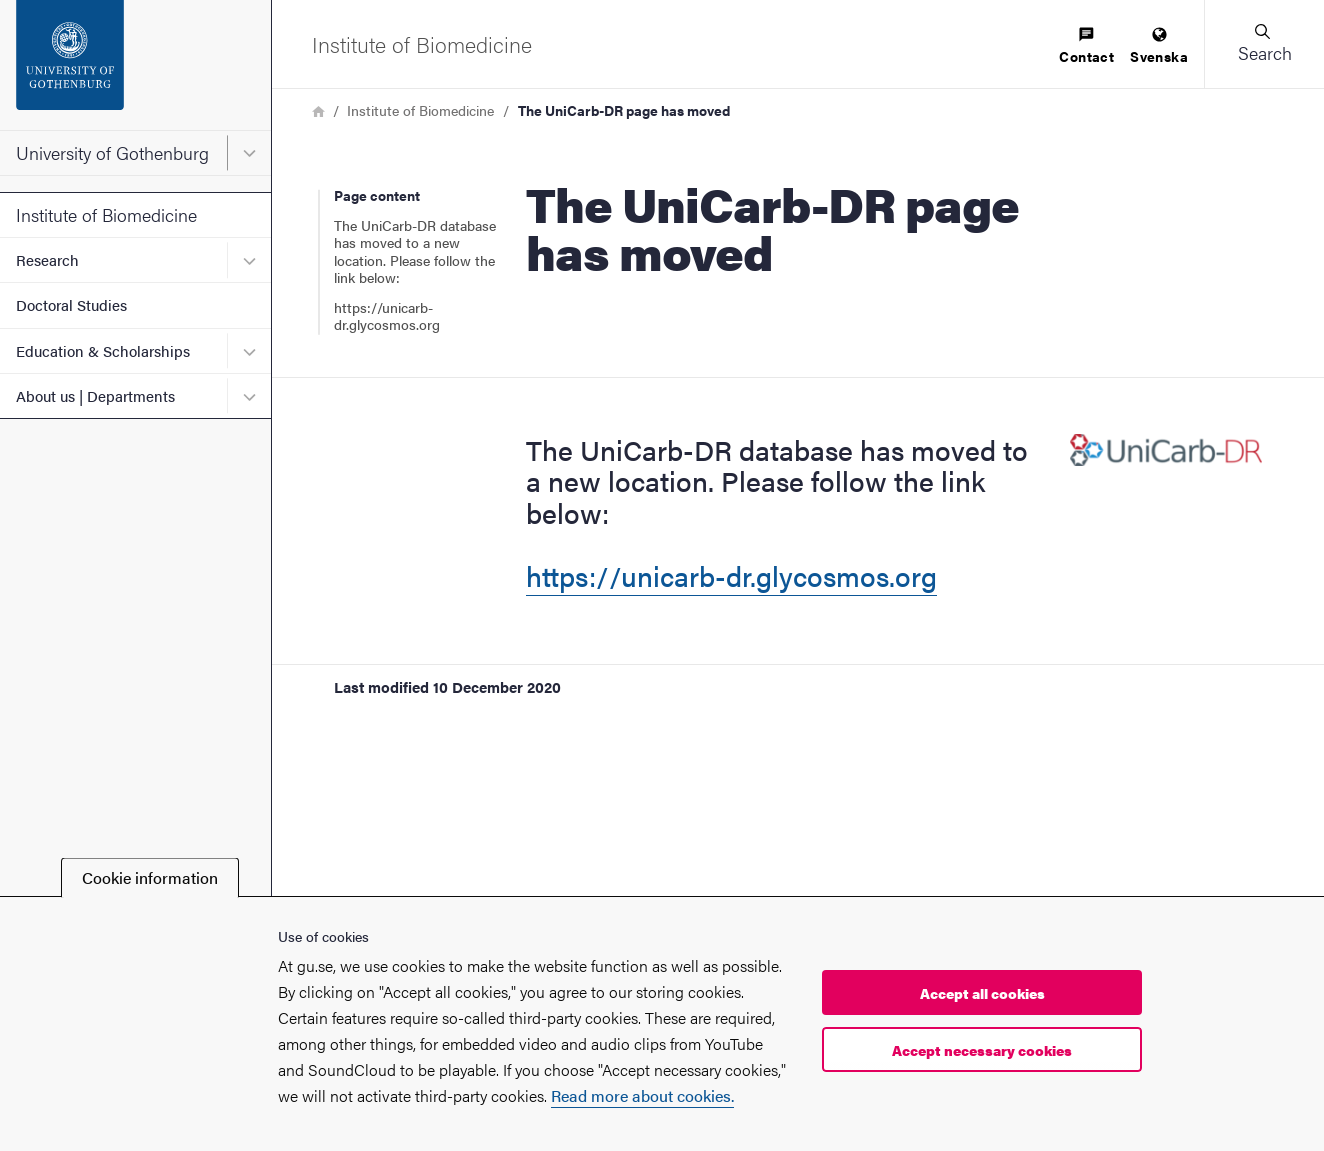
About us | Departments (95, 395)
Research (47, 259)
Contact (1086, 46)
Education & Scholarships (103, 350)
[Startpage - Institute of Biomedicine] (422, 44)
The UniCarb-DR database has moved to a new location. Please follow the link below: (415, 251)
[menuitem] (1086, 46)
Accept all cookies (982, 993)
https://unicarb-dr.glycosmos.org (387, 316)
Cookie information (150, 877)
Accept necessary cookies (982, 1050)
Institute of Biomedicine (106, 214)
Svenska (1159, 46)
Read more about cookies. (642, 1095)
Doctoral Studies (71, 304)
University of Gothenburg (112, 152)
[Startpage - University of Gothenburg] (135, 65)
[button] (1264, 44)
